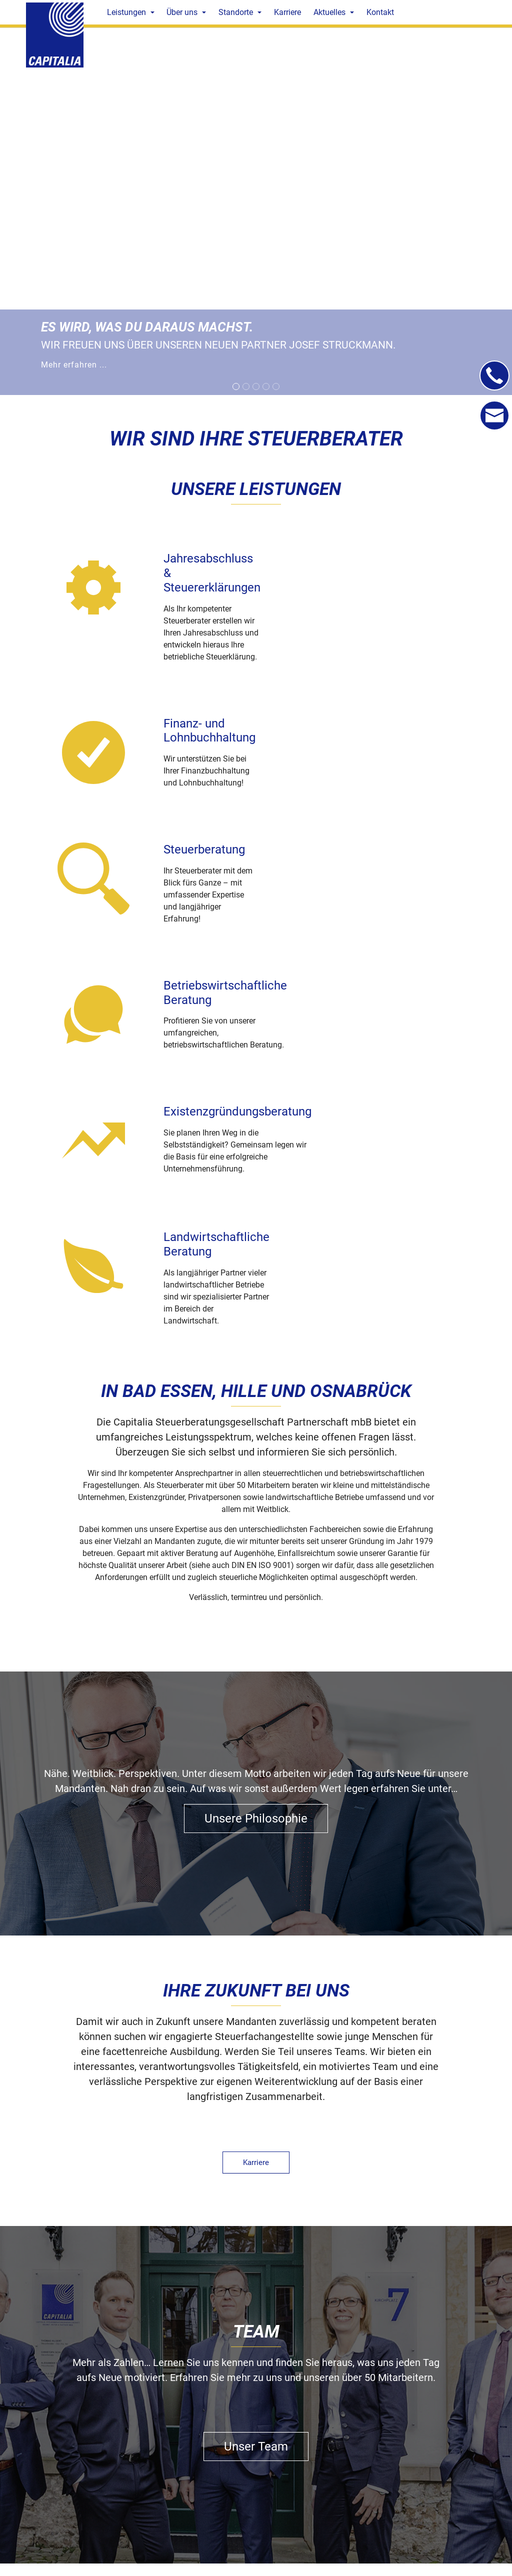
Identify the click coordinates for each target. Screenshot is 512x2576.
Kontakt (256, 2367)
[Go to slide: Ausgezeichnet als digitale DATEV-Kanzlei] (246, 386)
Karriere (256, 1786)
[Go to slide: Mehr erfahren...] (256, 386)
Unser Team (256, 2071)
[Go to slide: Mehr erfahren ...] (236, 386)
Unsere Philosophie (256, 1443)
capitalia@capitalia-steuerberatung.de (153, 2540)
